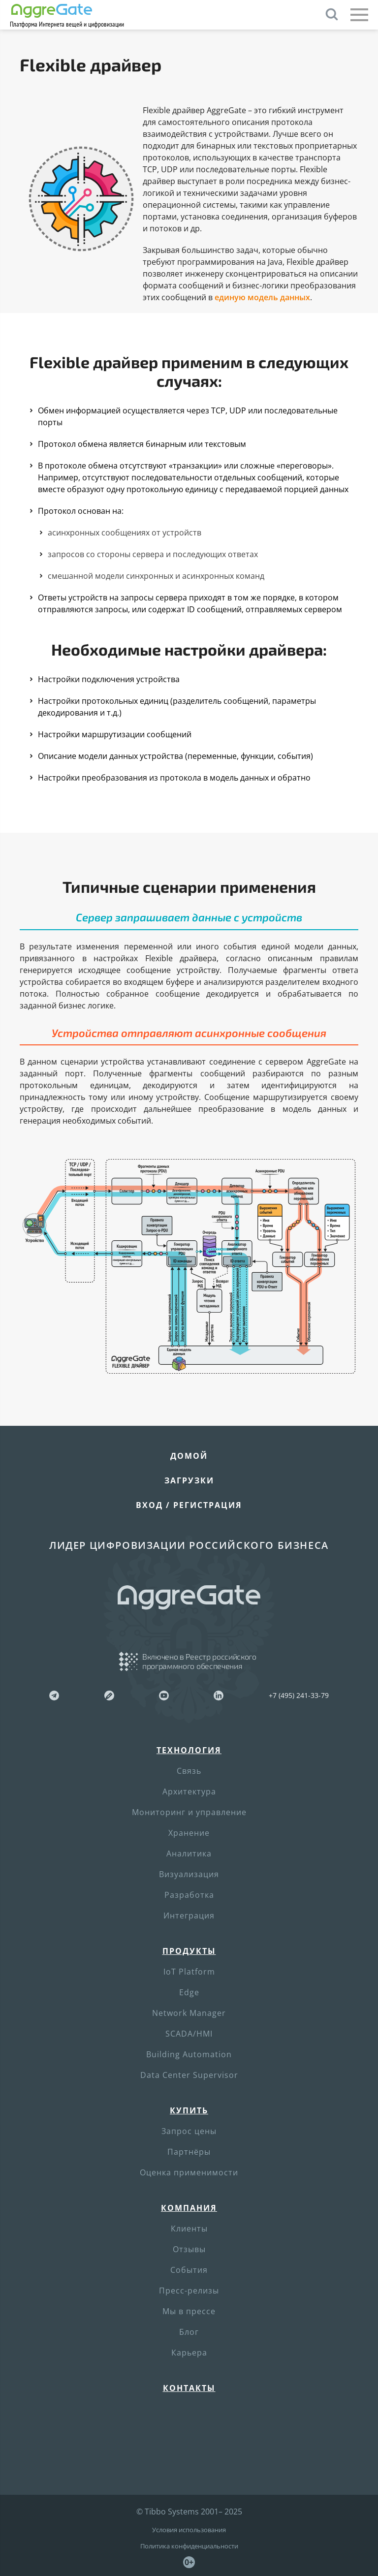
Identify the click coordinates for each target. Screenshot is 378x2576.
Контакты (189, 2388)
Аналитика (189, 1853)
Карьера (189, 2352)
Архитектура (189, 1791)
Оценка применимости (189, 2172)
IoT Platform (189, 1971)
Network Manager (189, 2013)
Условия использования (189, 2529)
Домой (189, 1455)
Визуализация (189, 1874)
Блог (189, 2331)
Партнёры (189, 2151)
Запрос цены (189, 2131)
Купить (189, 2110)
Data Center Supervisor (189, 2075)
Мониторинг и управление (189, 1812)
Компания (189, 2207)
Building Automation (189, 2054)
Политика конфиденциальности (189, 2546)
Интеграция (189, 1915)
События (189, 2269)
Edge (189, 1992)
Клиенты (189, 2228)
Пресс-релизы (189, 2290)
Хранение (189, 1832)
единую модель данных (262, 297)
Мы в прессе (189, 2311)
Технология (189, 1750)
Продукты (189, 1951)
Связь (189, 1770)
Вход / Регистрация (189, 1505)
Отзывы (189, 2249)
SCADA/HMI (189, 2033)
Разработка (189, 1894)
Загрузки (189, 1480)
